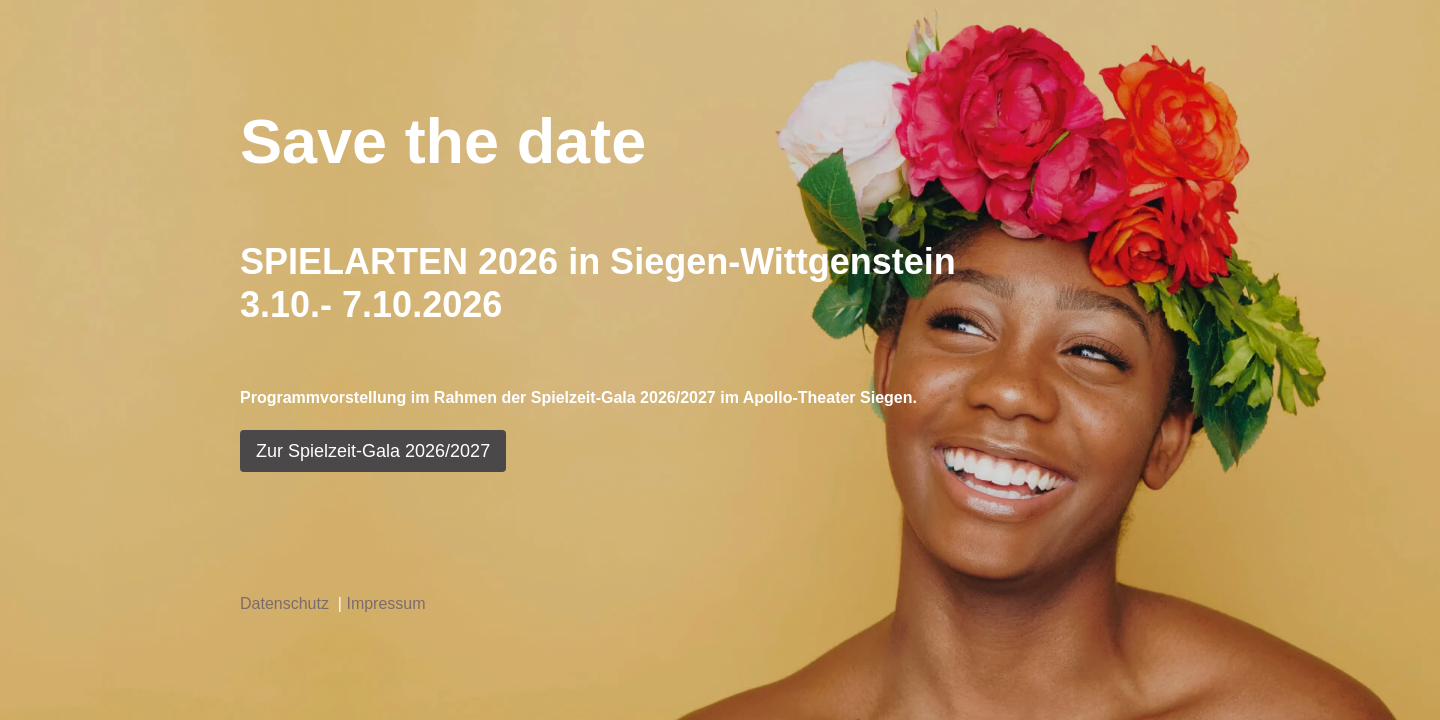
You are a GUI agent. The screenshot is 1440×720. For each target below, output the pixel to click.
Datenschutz (289, 603)
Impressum (385, 603)
